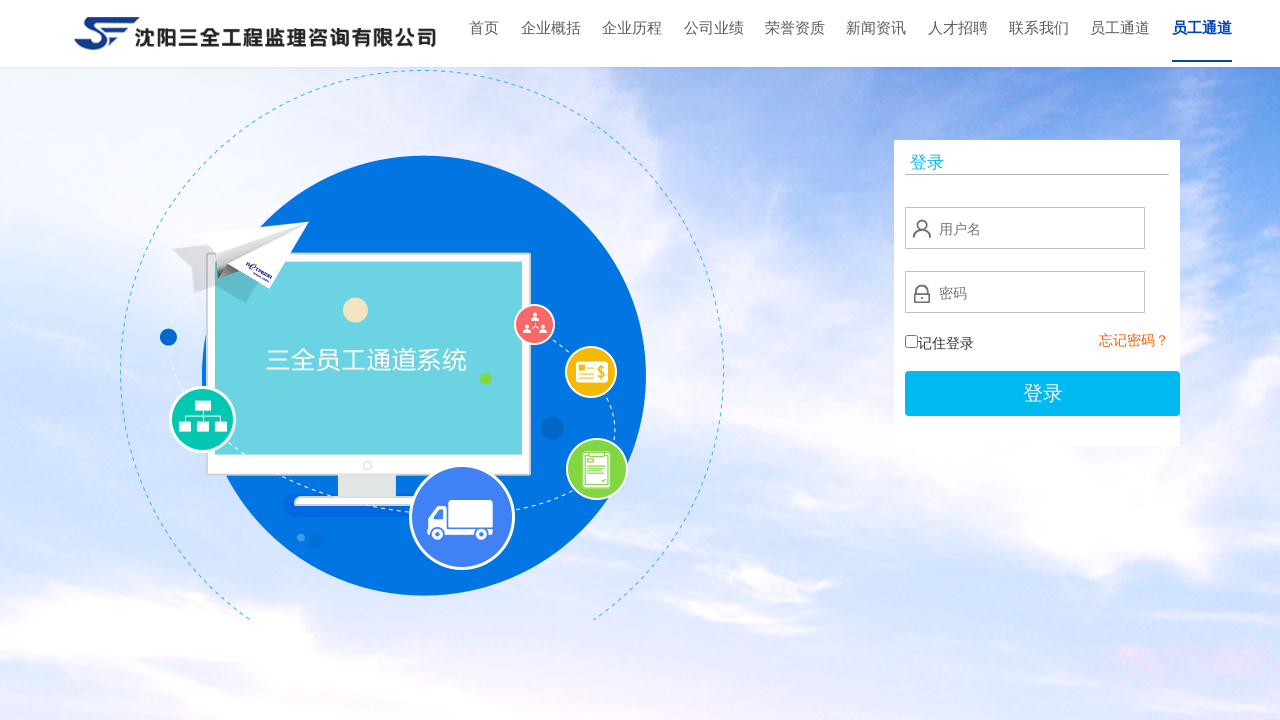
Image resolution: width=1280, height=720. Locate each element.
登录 (1043, 393)
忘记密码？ (1134, 340)
